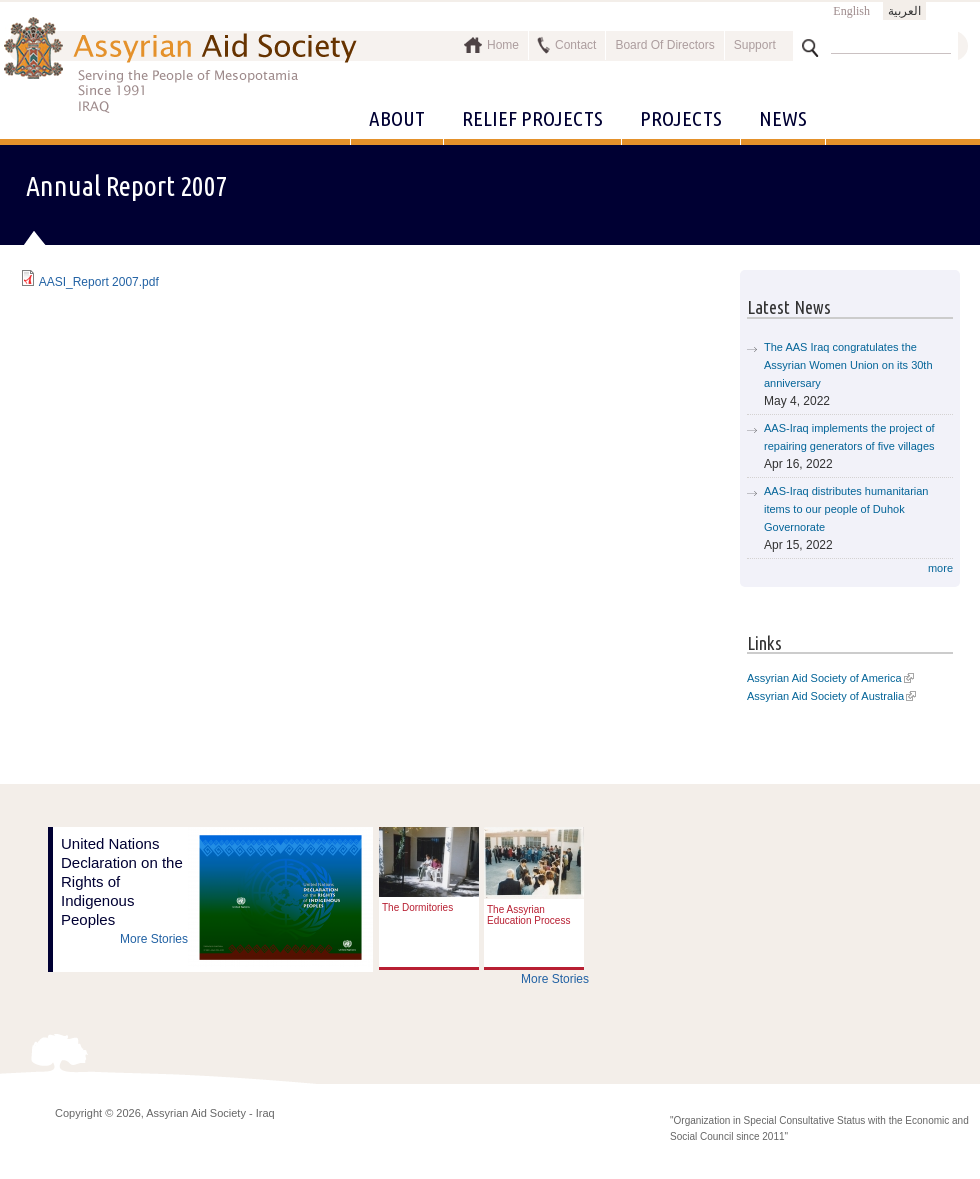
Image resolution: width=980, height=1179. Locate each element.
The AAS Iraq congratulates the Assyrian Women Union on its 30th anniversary (848, 365)
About (397, 118)
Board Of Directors (664, 45)
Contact (575, 45)
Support (755, 45)
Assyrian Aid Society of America (824, 678)
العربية (904, 11)
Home (503, 45)
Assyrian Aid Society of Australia (825, 696)
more (940, 568)
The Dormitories (417, 907)
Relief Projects (532, 118)
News (783, 118)
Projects (681, 118)
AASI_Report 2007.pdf (99, 282)
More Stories (154, 939)
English (851, 11)
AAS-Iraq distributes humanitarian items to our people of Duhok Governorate (846, 509)
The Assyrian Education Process (528, 915)
